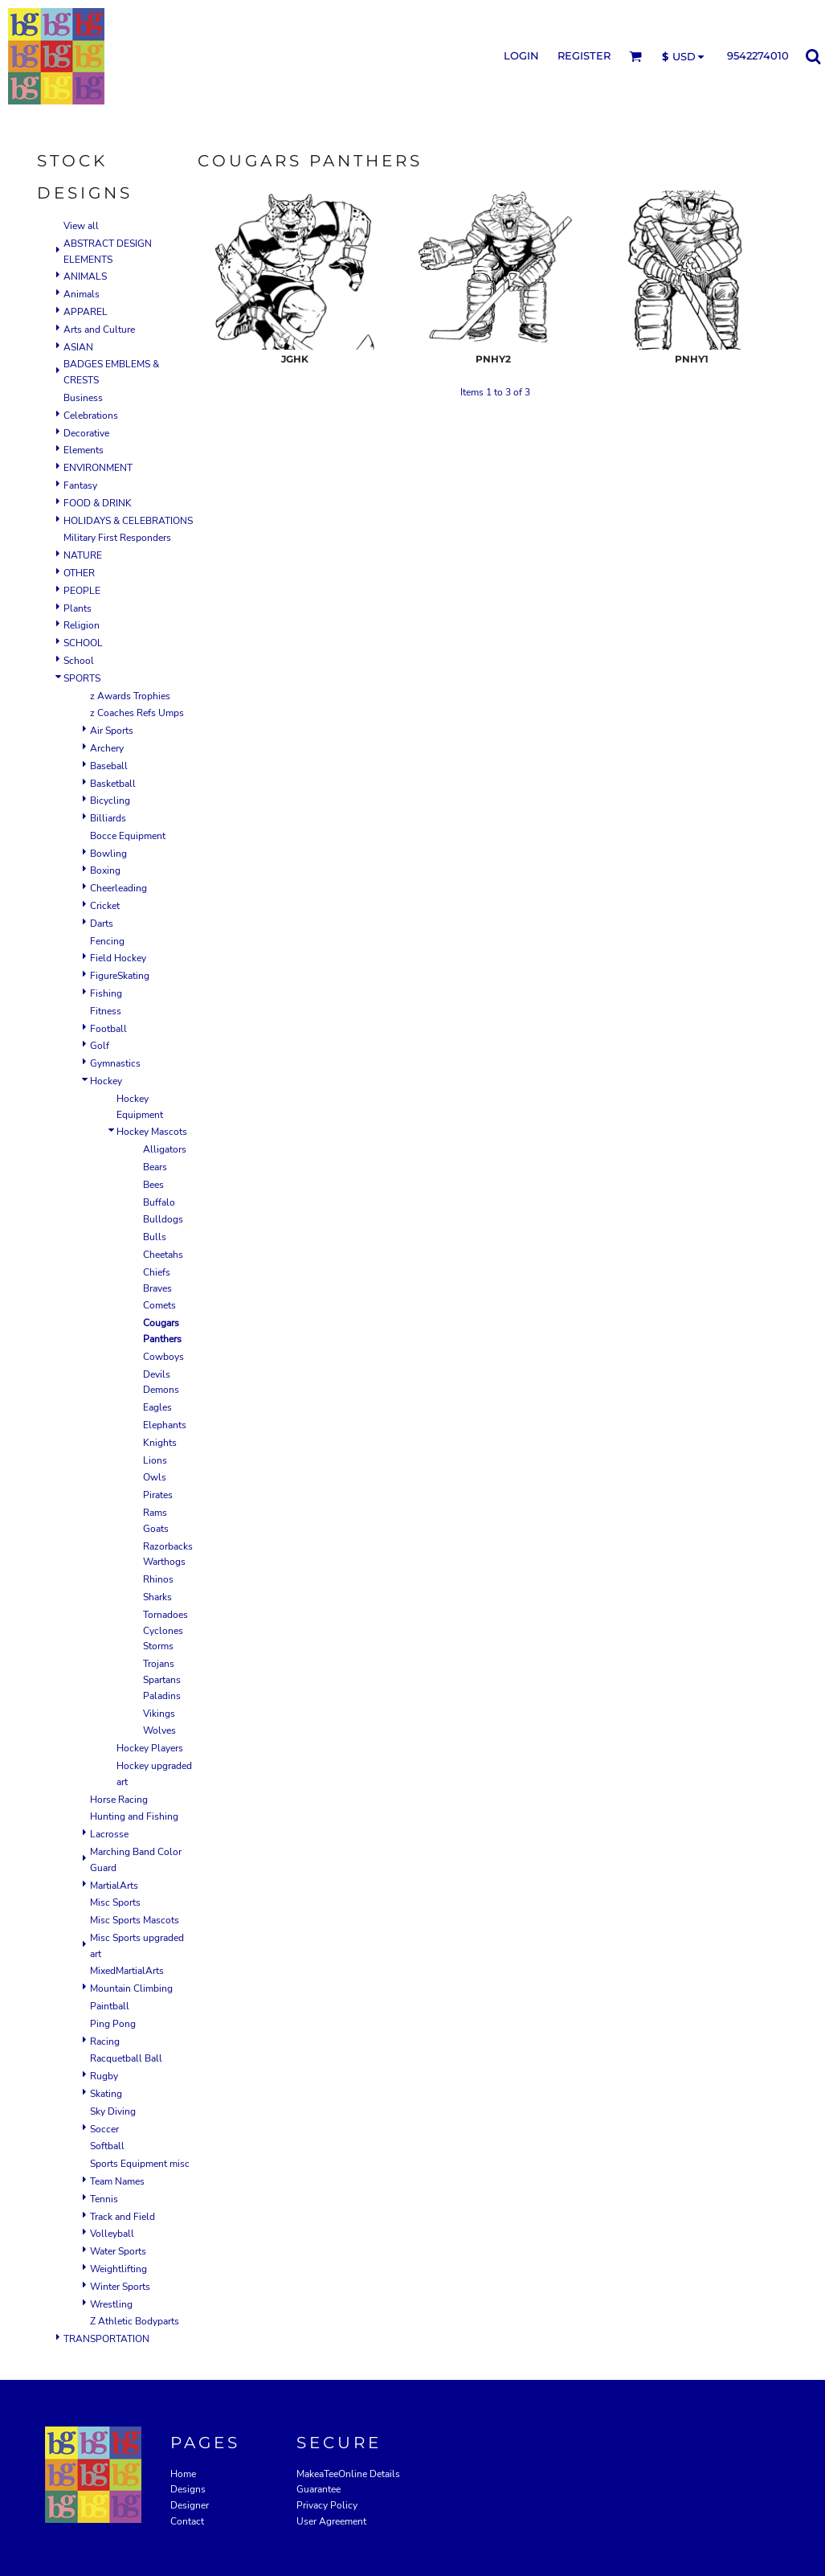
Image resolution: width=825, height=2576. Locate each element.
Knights (160, 1442)
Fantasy (80, 485)
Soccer (104, 2129)
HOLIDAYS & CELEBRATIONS (128, 520)
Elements (83, 450)
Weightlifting (118, 2269)
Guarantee (318, 2489)
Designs (188, 2489)
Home (183, 2473)
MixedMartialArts (127, 1970)
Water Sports (118, 2251)
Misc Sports (115, 1902)
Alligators (164, 1149)
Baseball (109, 766)
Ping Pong (113, 2023)
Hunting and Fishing (134, 1816)
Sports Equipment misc (140, 2163)
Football (108, 1028)
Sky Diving (113, 2111)
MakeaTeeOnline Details (348, 2473)
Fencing (107, 941)
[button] (635, 56)
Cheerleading (118, 888)
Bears (155, 1167)
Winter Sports (120, 2286)
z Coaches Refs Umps (137, 712)
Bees (153, 1184)
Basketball (113, 783)
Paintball (109, 2006)
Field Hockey (118, 958)
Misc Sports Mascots (134, 1920)
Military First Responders (117, 537)
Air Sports (111, 730)
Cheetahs (163, 1254)
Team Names (117, 2181)
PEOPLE (81, 590)
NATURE (82, 555)
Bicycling (110, 800)
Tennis (104, 2199)
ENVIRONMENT (98, 467)
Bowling (108, 853)
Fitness (105, 1011)
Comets (159, 1305)
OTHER (79, 573)
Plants (77, 608)
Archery (107, 748)
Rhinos (158, 1579)
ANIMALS (85, 276)
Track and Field (122, 2216)
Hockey (106, 1081)
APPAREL (85, 311)
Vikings (159, 1713)
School (78, 660)
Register (584, 55)
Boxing (105, 870)
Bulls (154, 1237)
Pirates (158, 1495)
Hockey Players (149, 1748)
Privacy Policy (326, 2505)
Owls (154, 1477)
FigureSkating (119, 975)
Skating (106, 2093)
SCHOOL (83, 643)
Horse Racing (119, 1799)
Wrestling (111, 2304)
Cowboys (163, 1356)
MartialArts (114, 1885)
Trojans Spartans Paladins (162, 1679)
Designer (189, 2505)
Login (521, 55)
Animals (81, 294)
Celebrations (90, 415)
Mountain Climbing (131, 1988)
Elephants (164, 1425)
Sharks (157, 1597)
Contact (187, 2521)
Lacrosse (109, 1834)
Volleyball (112, 2233)
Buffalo (159, 1202)
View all (81, 225)
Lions (155, 1460)
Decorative (86, 433)
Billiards (108, 818)
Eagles (157, 1407)
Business (83, 397)
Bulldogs (163, 1219)
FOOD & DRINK (97, 503)
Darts (101, 923)
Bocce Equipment (127, 835)
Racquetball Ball (126, 2058)
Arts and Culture (99, 329)
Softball (107, 2146)
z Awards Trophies (130, 696)
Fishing (106, 993)
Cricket (105, 905)
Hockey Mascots (151, 1131)
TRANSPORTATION (106, 2338)
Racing (105, 2041)
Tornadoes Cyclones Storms (165, 1630)
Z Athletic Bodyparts (134, 2321)
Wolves (159, 1730)
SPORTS (81, 678)
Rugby (104, 2076)
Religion (81, 625)
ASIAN (78, 347)
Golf (99, 1045)
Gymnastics (115, 1063)
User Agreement (331, 2521)
